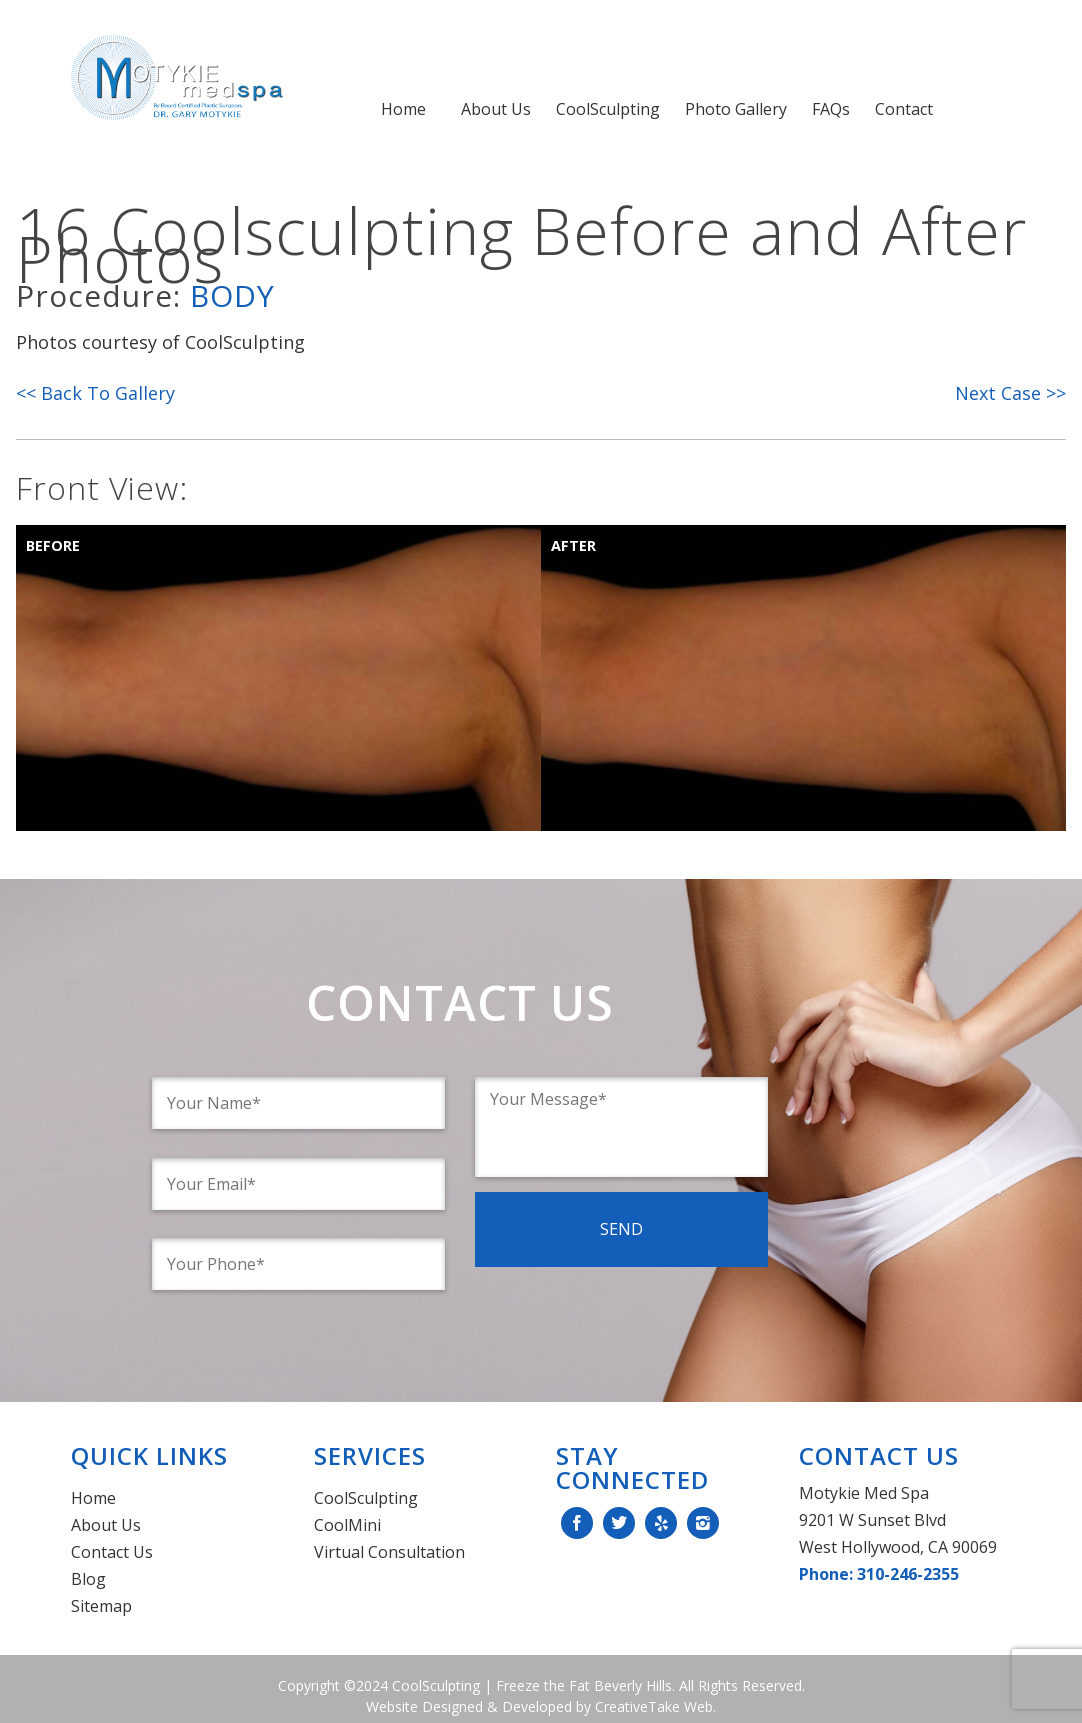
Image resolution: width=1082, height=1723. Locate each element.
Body (232, 295)
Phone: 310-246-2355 (879, 1574)
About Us (496, 109)
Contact (904, 109)
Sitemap (101, 1606)
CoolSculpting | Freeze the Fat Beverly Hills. (531, 1685)
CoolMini (347, 1525)
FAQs (831, 109)
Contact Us (112, 1552)
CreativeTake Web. (655, 1706)
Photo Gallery (736, 109)
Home (403, 109)
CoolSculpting (608, 109)
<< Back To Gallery (95, 393)
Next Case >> (1010, 393)
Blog (88, 1579)
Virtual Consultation (389, 1552)
